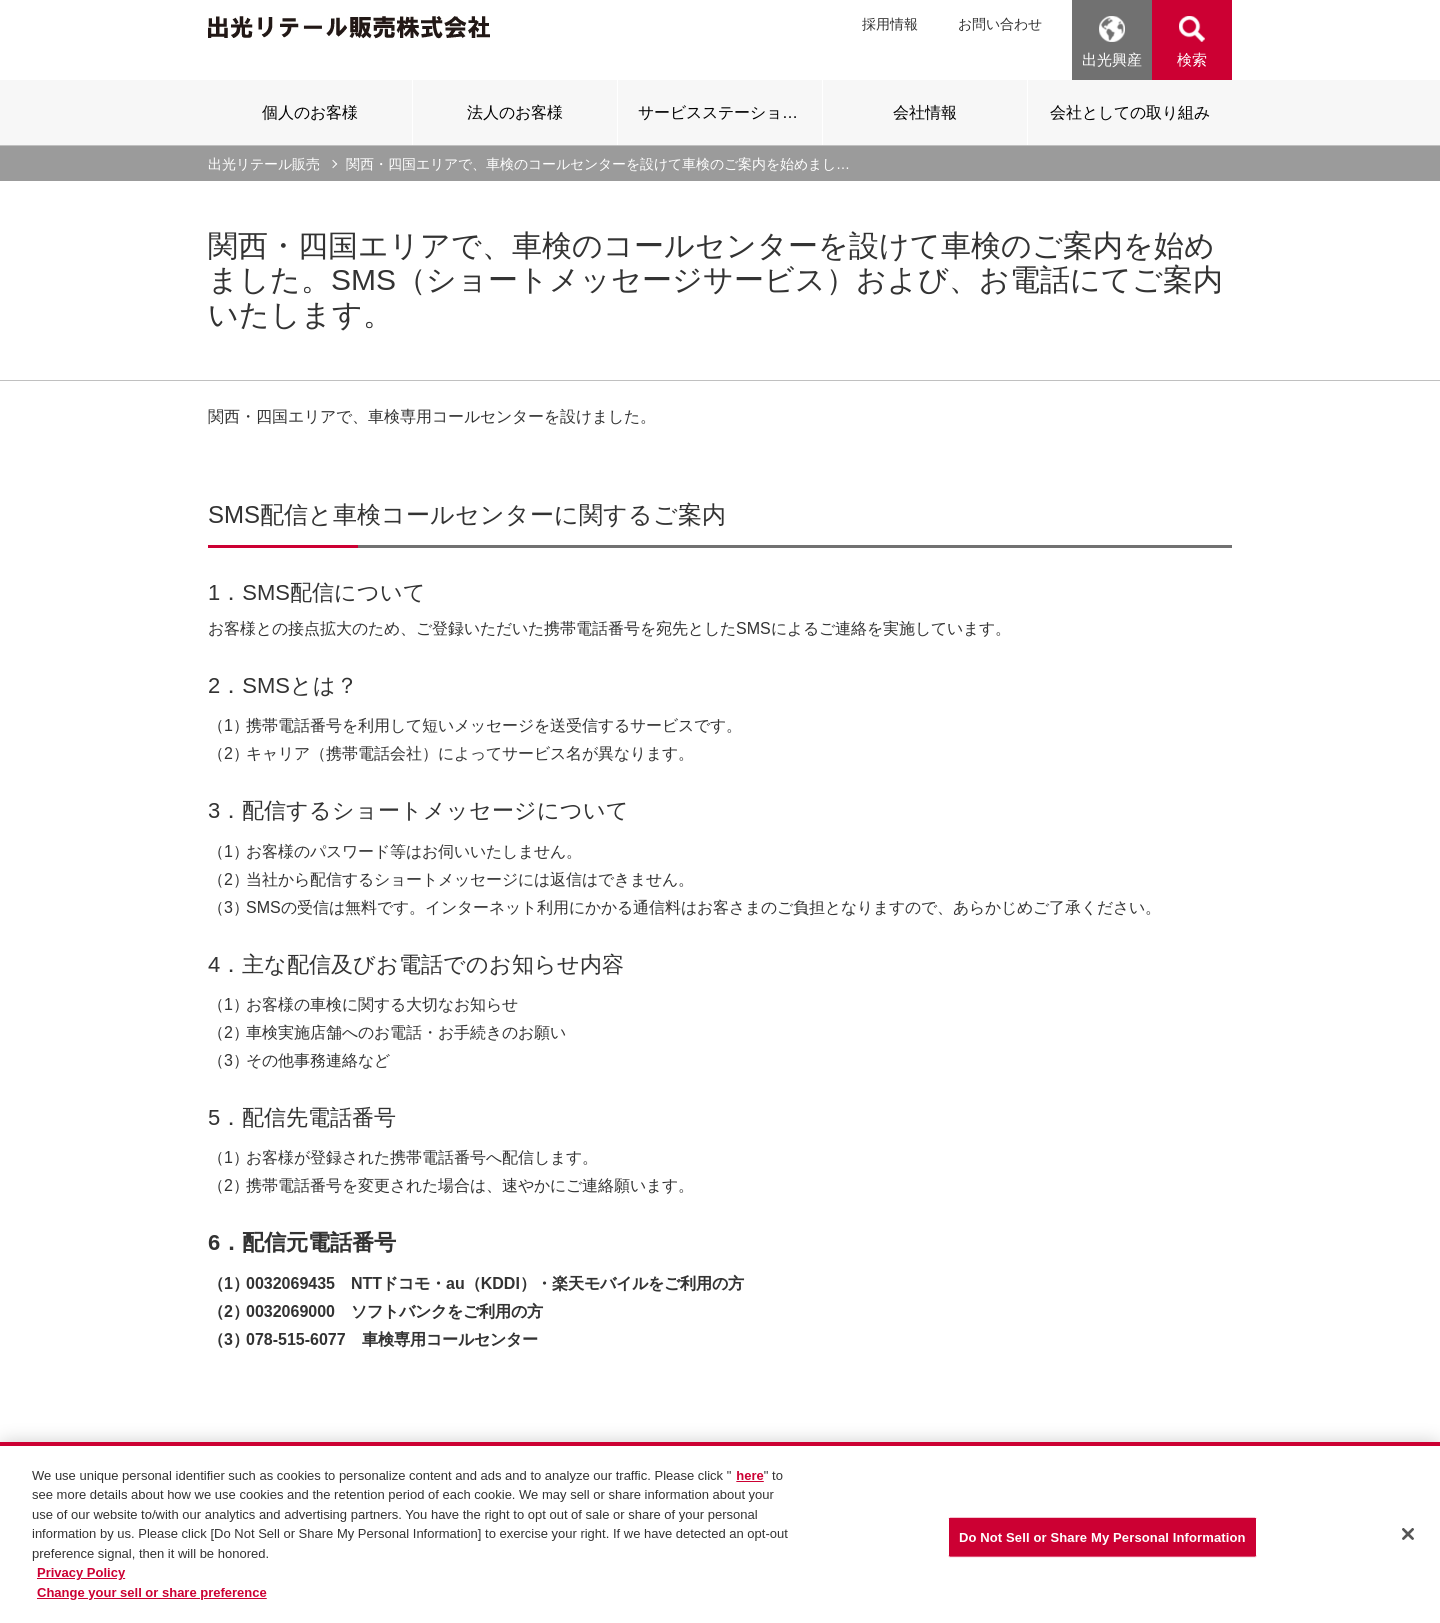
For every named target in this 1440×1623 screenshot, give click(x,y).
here (749, 1495)
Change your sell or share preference (152, 1612)
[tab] (310, 112)
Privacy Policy (81, 1593)
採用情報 (890, 24)
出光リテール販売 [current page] (264, 164)
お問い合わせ (1000, 24)
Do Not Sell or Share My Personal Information (1102, 1557)
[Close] (1408, 1554)
